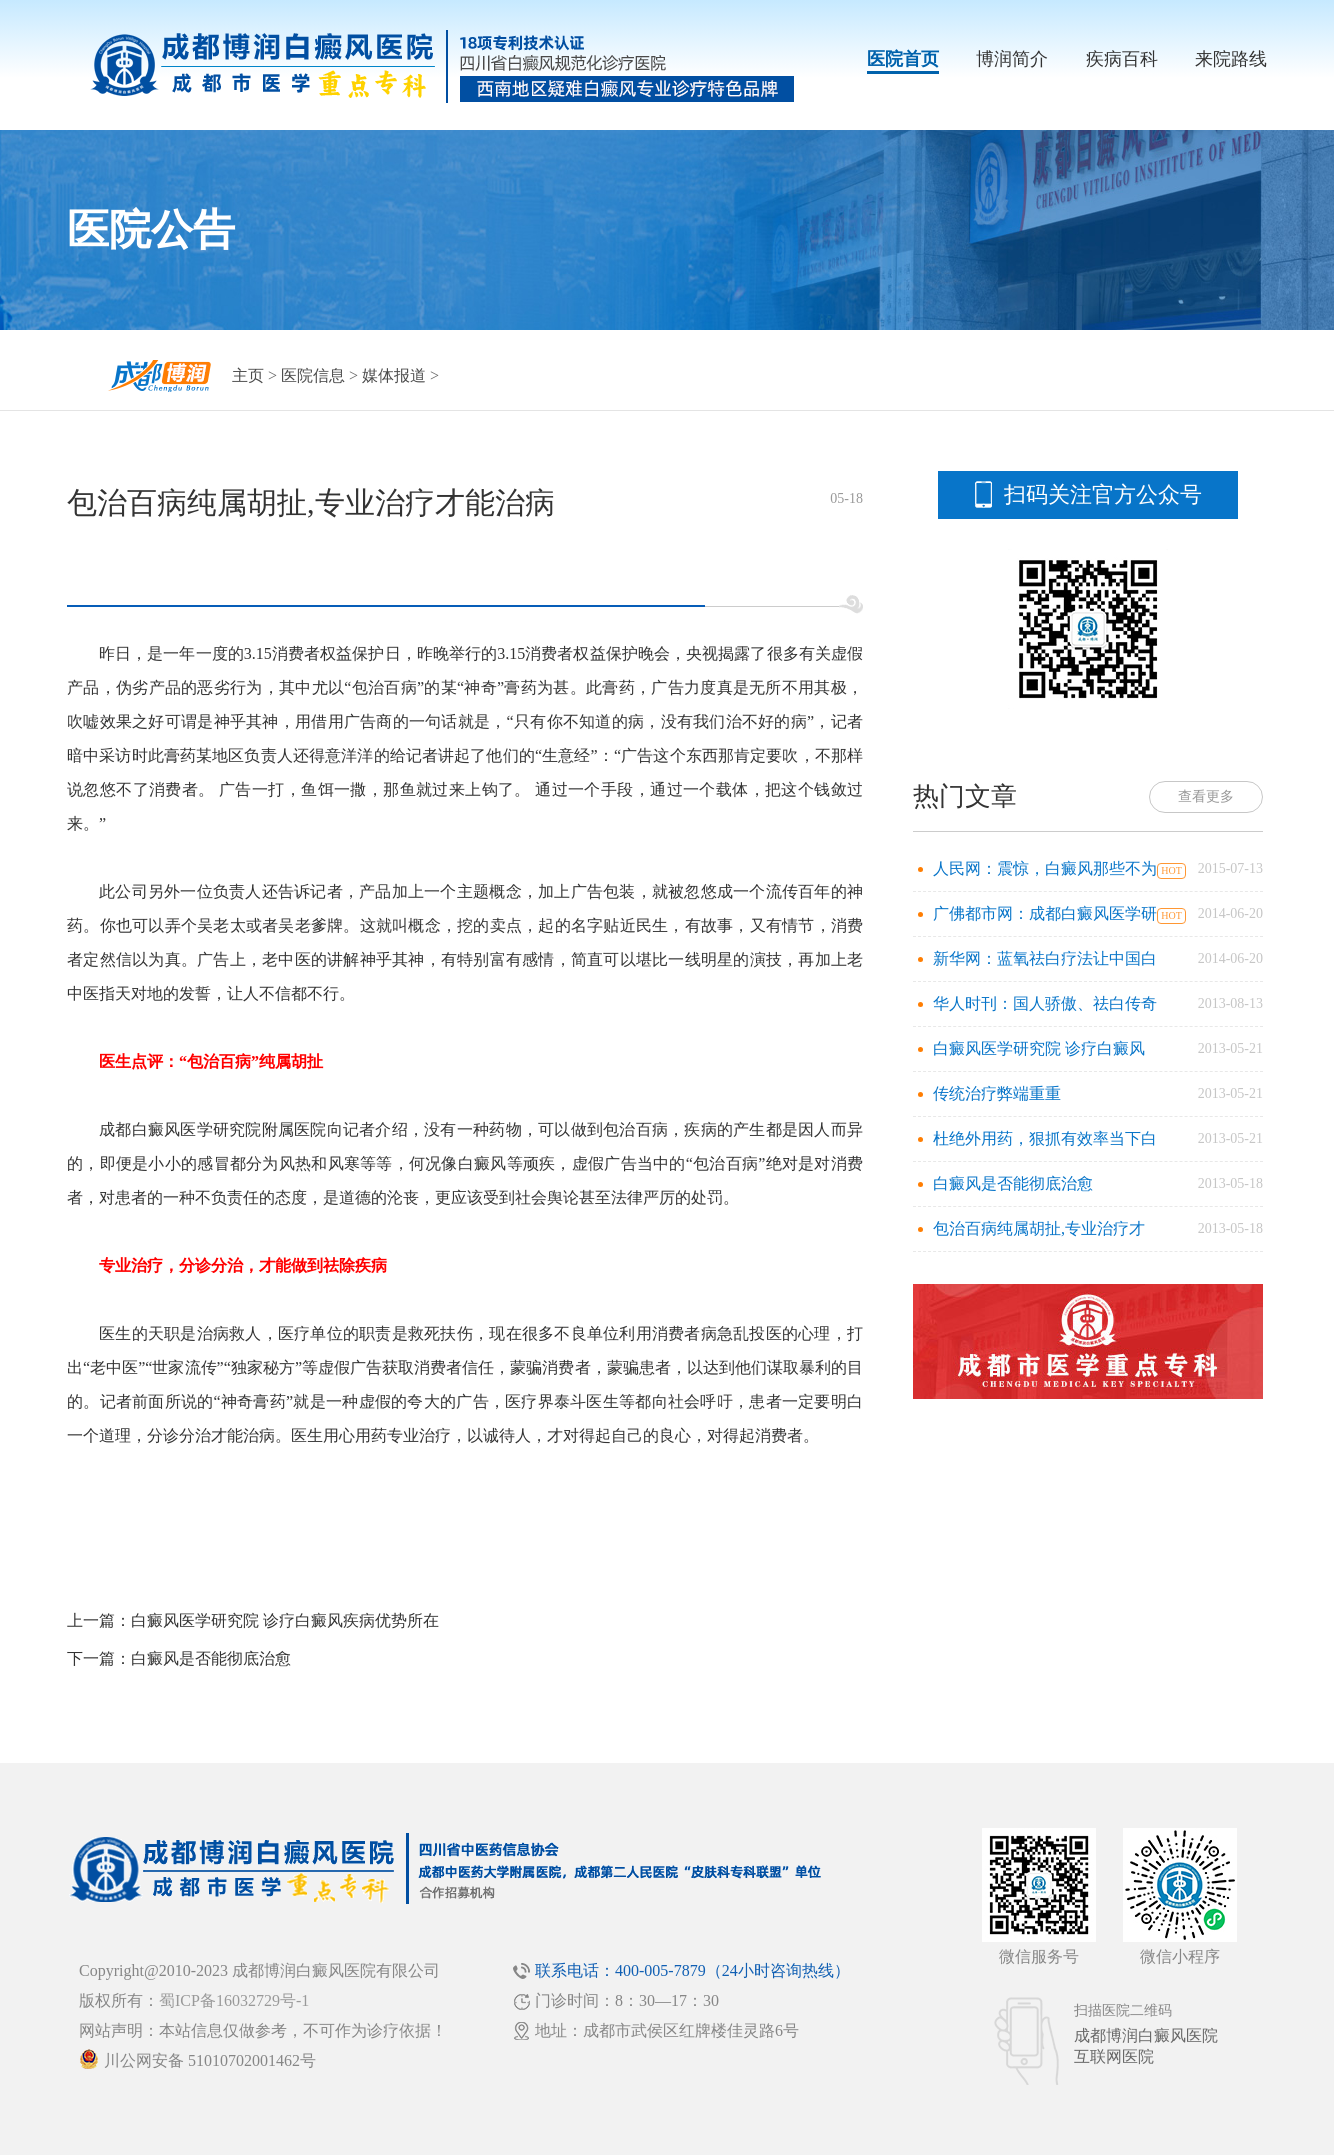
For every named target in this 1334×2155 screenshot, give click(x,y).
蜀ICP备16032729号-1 (234, 2000)
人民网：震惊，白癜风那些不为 (1045, 868)
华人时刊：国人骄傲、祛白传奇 (1045, 1003)
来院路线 (1231, 59)
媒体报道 (394, 375)
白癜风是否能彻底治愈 (211, 1658)
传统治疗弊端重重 (997, 1093)
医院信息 (313, 375)
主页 (248, 375)
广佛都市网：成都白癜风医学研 (1045, 913)
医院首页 (903, 59)
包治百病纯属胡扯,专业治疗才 (1039, 1228)
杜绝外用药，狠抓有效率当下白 (1045, 1138)
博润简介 (1012, 59)
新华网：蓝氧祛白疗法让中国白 (1045, 958)
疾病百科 (1122, 59)
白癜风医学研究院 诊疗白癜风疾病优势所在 (285, 1620)
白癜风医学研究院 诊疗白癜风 (1039, 1048)
